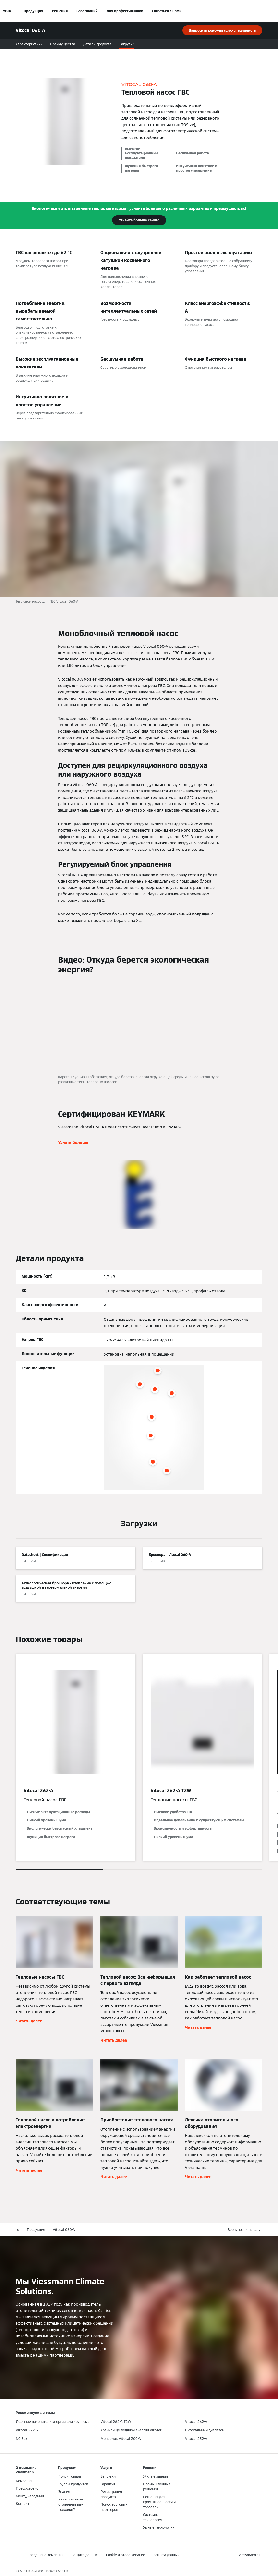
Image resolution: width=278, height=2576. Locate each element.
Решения (60, 11)
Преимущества (62, 44)
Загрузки (126, 44)
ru (17, 2229)
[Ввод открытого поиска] (260, 11)
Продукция (33, 11)
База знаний (87, 11)
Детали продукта (97, 44)
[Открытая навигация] (7, 10)
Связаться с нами (166, 11)
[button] (245, 2229)
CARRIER (62, 2571)
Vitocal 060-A (64, 2229)
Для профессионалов (125, 11)
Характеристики (29, 44)
